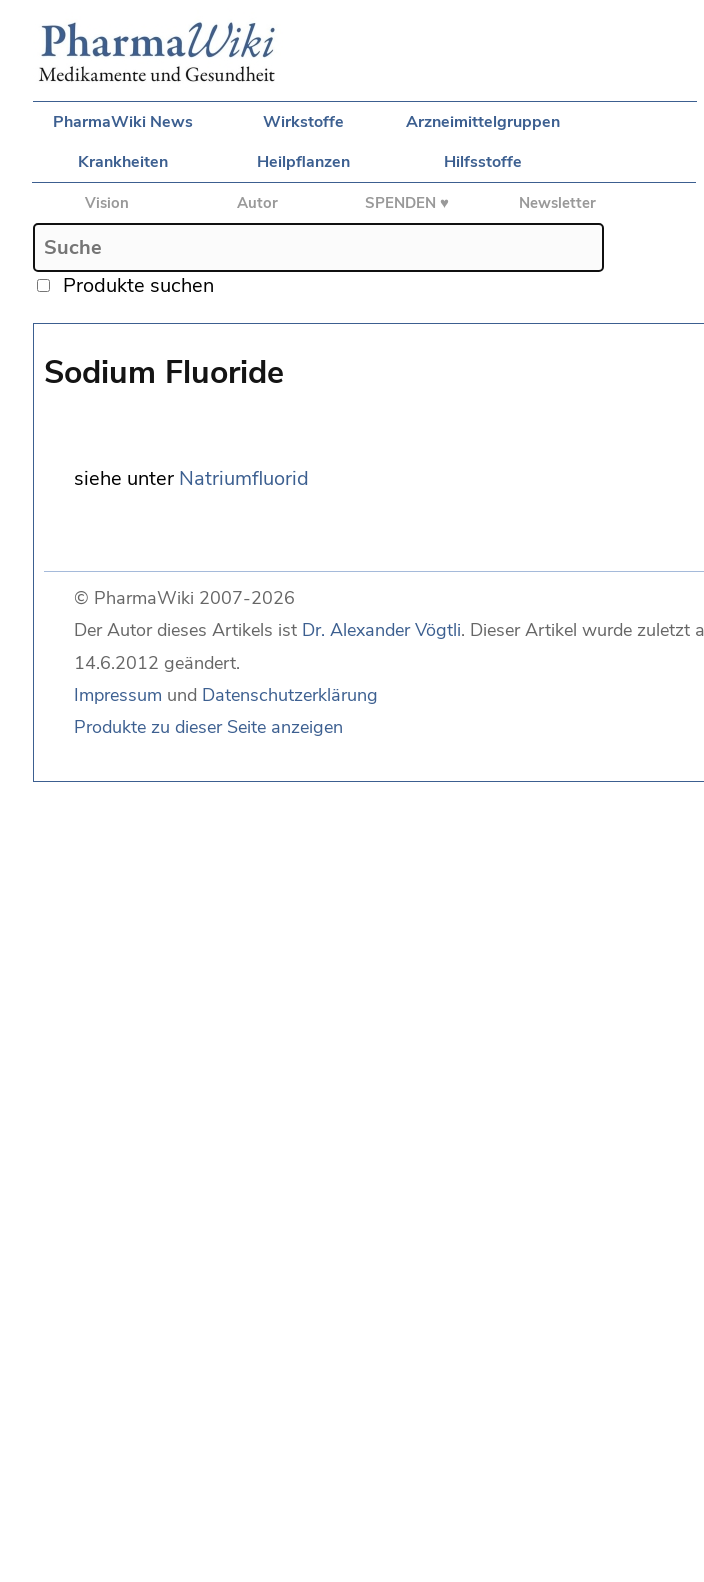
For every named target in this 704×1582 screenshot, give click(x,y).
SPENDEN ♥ (407, 203)
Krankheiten (123, 162)
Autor (257, 203)
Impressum (118, 695)
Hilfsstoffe (483, 162)
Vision (107, 203)
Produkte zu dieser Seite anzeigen (208, 727)
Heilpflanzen (303, 162)
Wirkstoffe (303, 122)
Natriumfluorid (244, 478)
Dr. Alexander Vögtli (381, 630)
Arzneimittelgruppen (483, 122)
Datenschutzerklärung (290, 695)
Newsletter (557, 203)
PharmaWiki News (123, 122)
